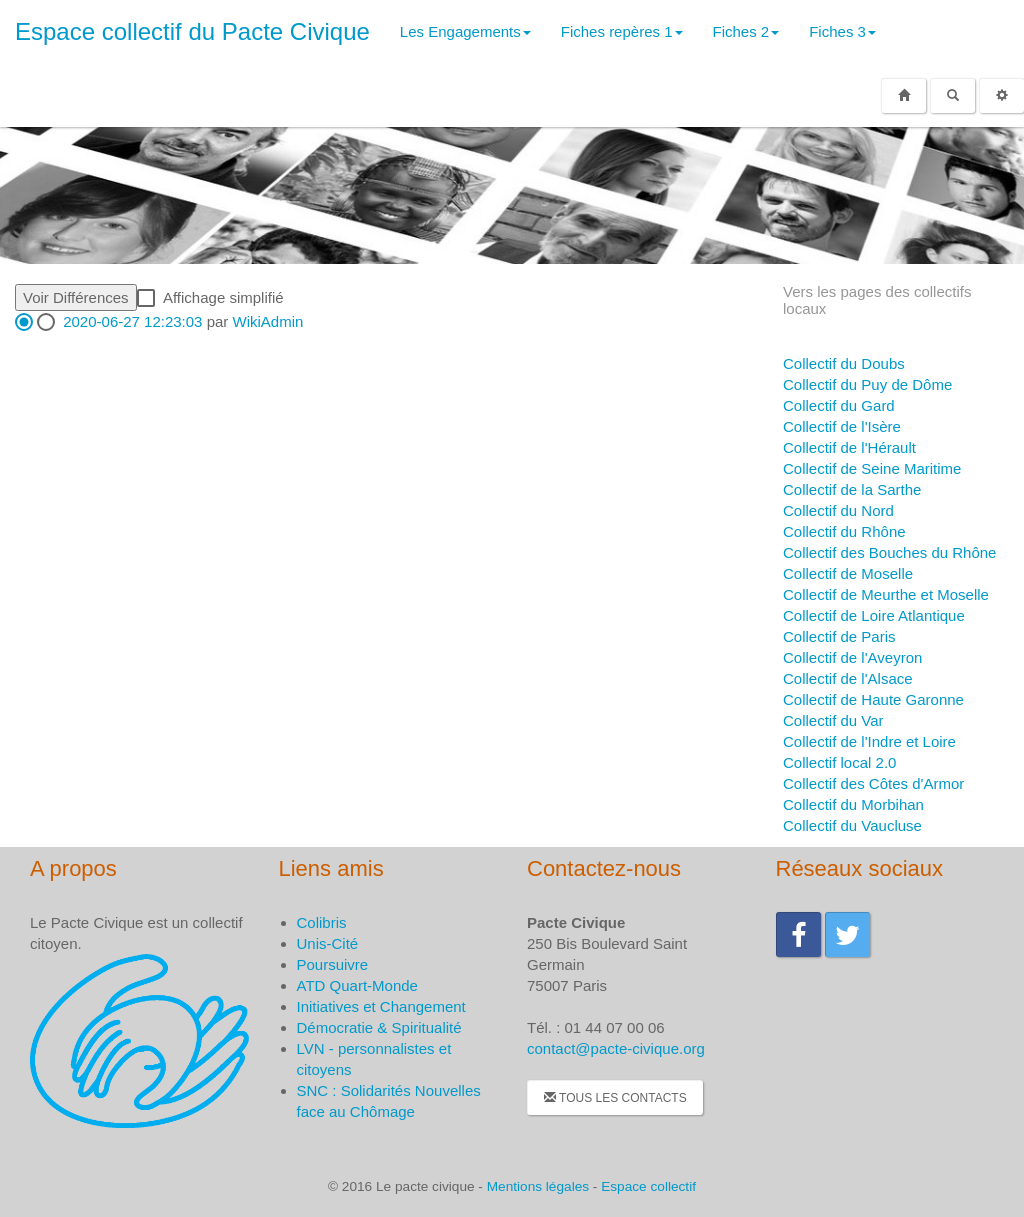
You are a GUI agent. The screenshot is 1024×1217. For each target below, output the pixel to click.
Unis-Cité (328, 943)
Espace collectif (648, 1186)
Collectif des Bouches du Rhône (889, 552)
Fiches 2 (746, 31)
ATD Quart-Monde (357, 985)
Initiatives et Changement (381, 1006)
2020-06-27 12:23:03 (132, 321)
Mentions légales (538, 1186)
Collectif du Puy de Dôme (867, 384)
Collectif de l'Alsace (848, 678)
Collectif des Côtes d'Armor (873, 783)
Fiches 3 (842, 31)
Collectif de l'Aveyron (852, 657)
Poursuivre (333, 964)
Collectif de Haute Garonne (873, 699)
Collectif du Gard (839, 405)
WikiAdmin (267, 321)
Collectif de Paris (839, 636)
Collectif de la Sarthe (852, 489)
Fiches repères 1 (622, 31)
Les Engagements (465, 31)
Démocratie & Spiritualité (379, 1027)
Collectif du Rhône (844, 531)
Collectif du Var (833, 720)
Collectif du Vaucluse (852, 825)
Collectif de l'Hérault (849, 447)
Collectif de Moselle (848, 573)
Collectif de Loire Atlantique (874, 615)
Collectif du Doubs (844, 363)
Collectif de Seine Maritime (872, 468)
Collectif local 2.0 (839, 762)
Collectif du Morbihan (853, 804)
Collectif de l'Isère (842, 426)
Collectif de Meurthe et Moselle (886, 594)
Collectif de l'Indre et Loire (869, 741)
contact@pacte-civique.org (616, 1048)
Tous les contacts (615, 1098)
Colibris (322, 922)
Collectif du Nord (838, 510)
